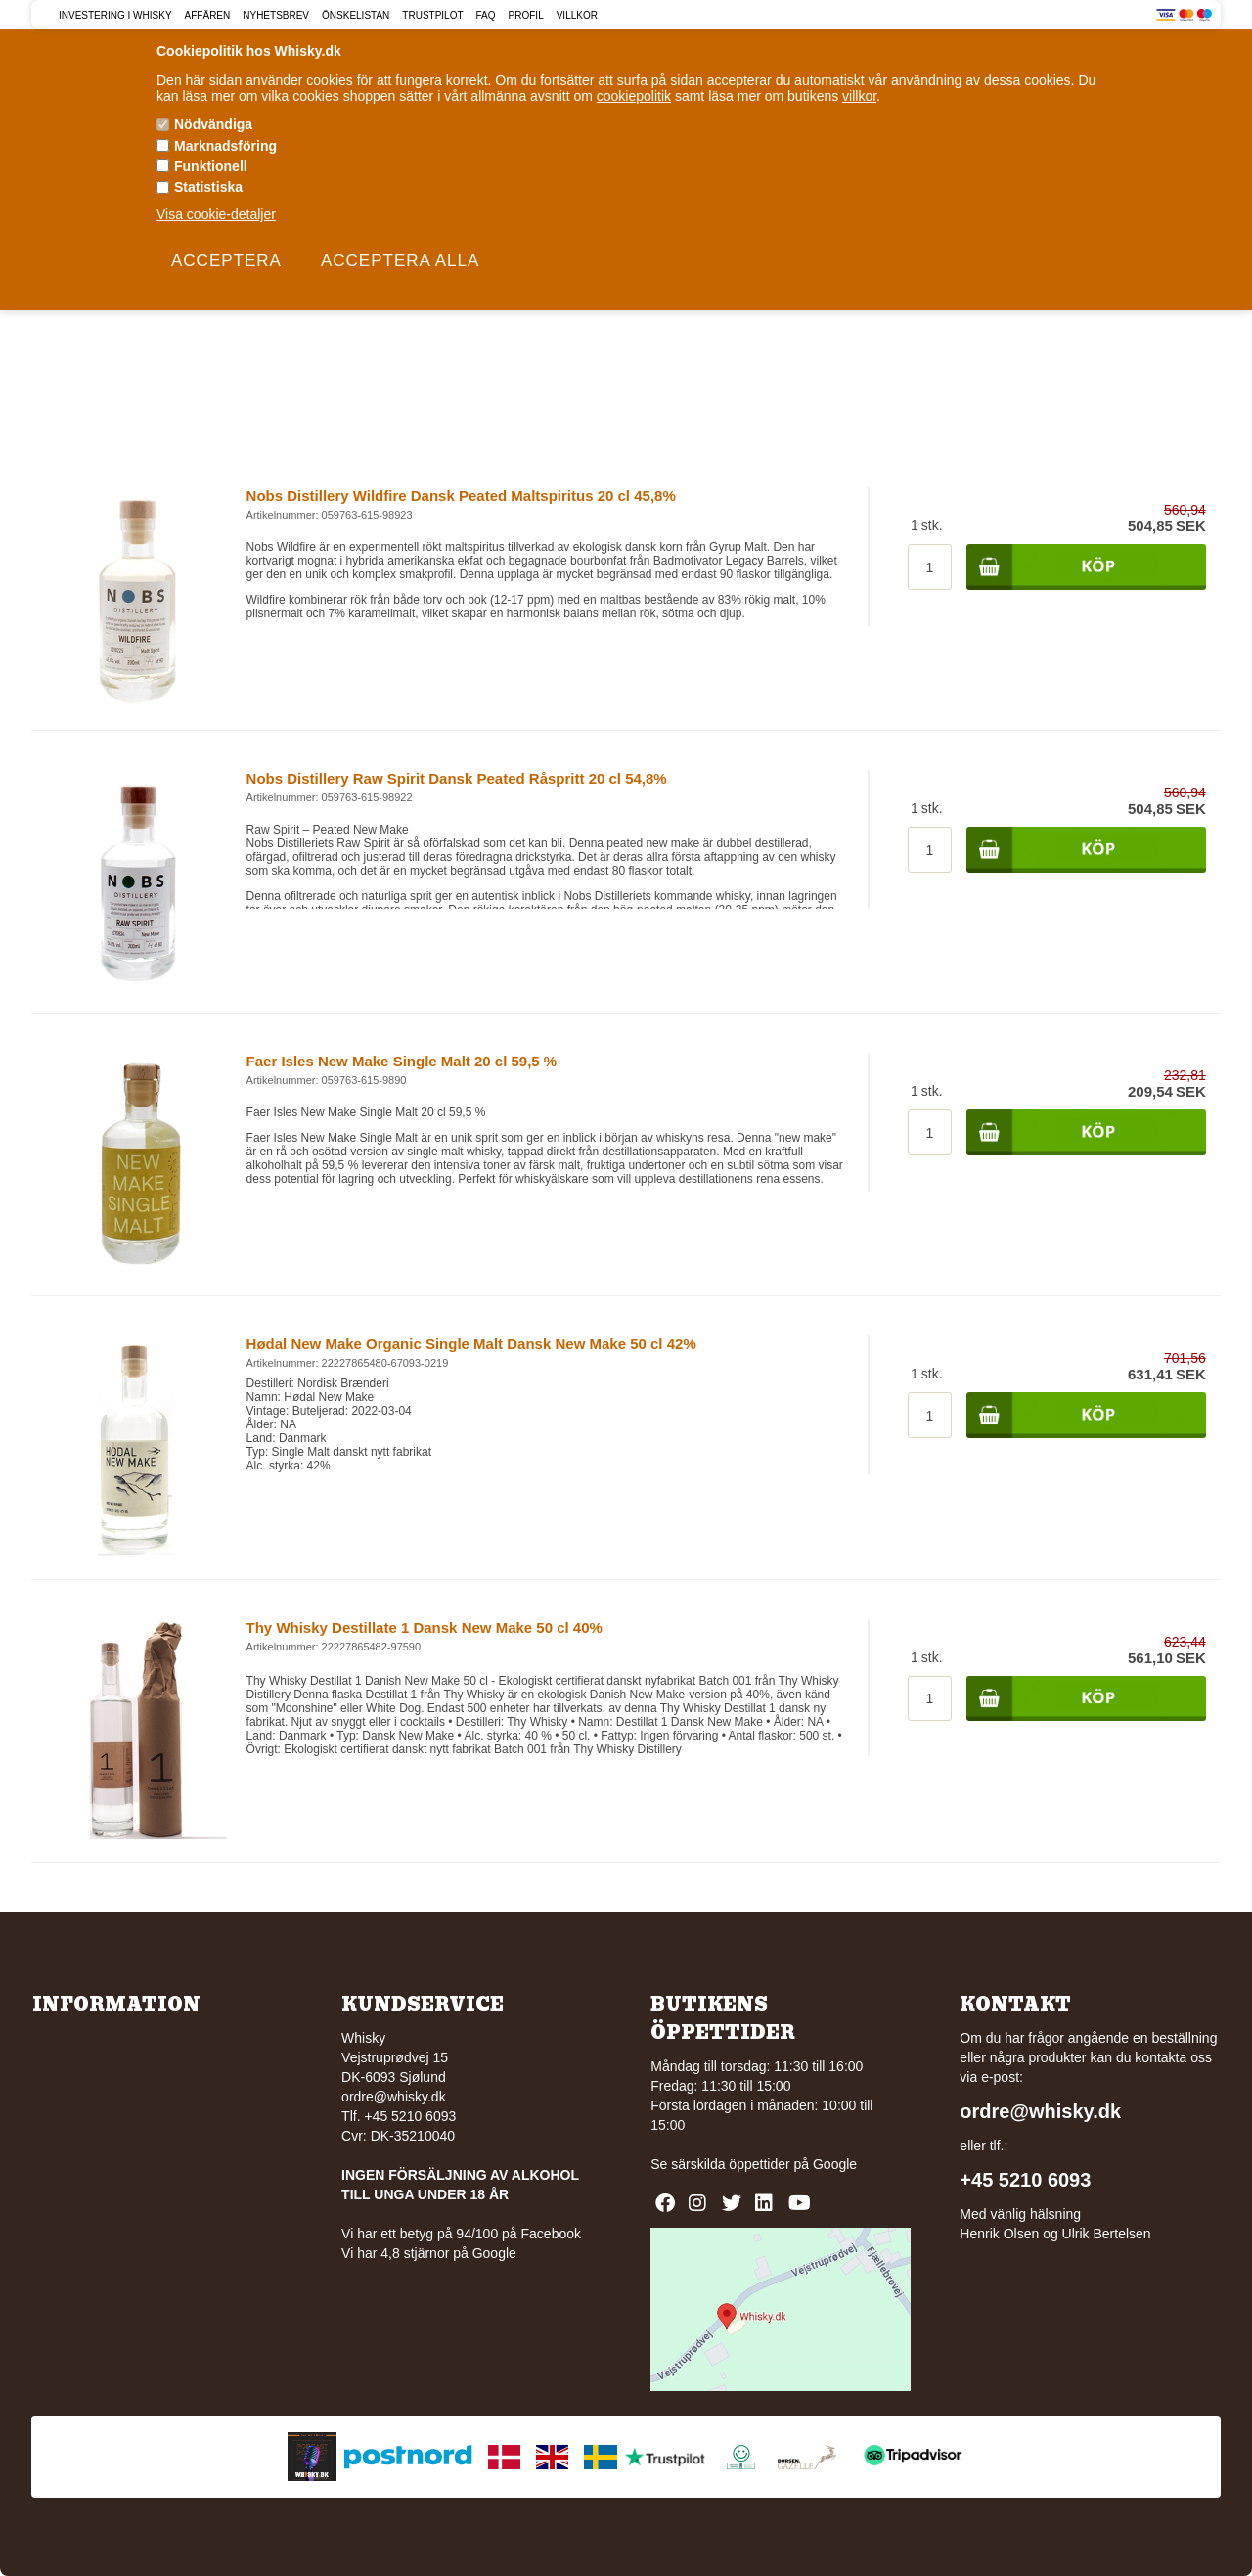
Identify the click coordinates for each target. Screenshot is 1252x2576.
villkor (859, 96)
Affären (208, 15)
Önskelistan (355, 15)
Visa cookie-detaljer (216, 214)
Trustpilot (432, 15)
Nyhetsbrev (276, 15)
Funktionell (210, 166)
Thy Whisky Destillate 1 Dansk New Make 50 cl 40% (424, 1627)
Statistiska (208, 187)
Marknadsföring (225, 146)
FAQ (486, 15)
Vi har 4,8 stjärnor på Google (428, 2253)
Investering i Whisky (115, 15)
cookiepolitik (634, 96)
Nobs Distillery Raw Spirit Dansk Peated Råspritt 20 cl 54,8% (456, 778)
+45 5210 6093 (1025, 2180)
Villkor (577, 15)
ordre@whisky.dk (393, 2096)
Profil (526, 15)
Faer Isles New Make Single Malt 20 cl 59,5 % (402, 1061)
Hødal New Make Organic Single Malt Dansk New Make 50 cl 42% (471, 1343)
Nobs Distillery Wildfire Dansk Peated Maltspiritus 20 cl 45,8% (461, 495)
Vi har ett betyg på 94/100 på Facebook (461, 2233)
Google (835, 2164)
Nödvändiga (213, 124)
